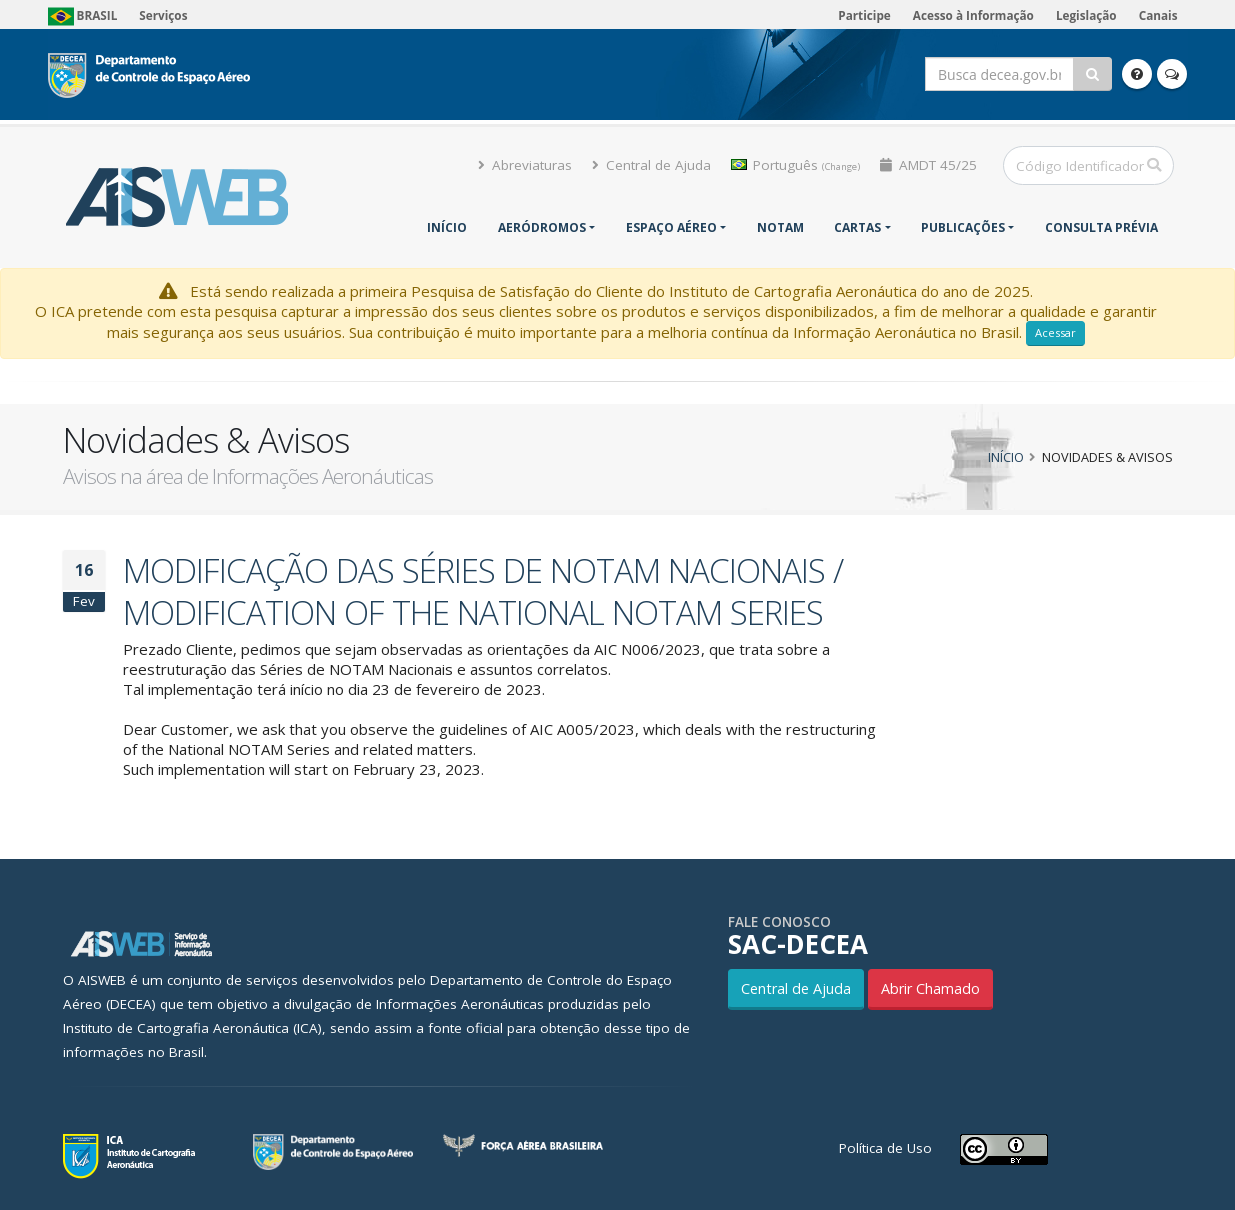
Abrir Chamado (930, 988)
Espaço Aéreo (671, 227)
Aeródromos (542, 227)
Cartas (857, 227)
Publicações (963, 227)
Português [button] (795, 165)
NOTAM (780, 227)
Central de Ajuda (651, 165)
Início (447, 227)
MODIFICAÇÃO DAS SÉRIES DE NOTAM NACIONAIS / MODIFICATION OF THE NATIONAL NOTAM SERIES (483, 591)
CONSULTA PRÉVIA (1101, 227)
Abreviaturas (525, 165)
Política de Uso (885, 1148)
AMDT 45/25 (928, 165)
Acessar (1055, 332)
